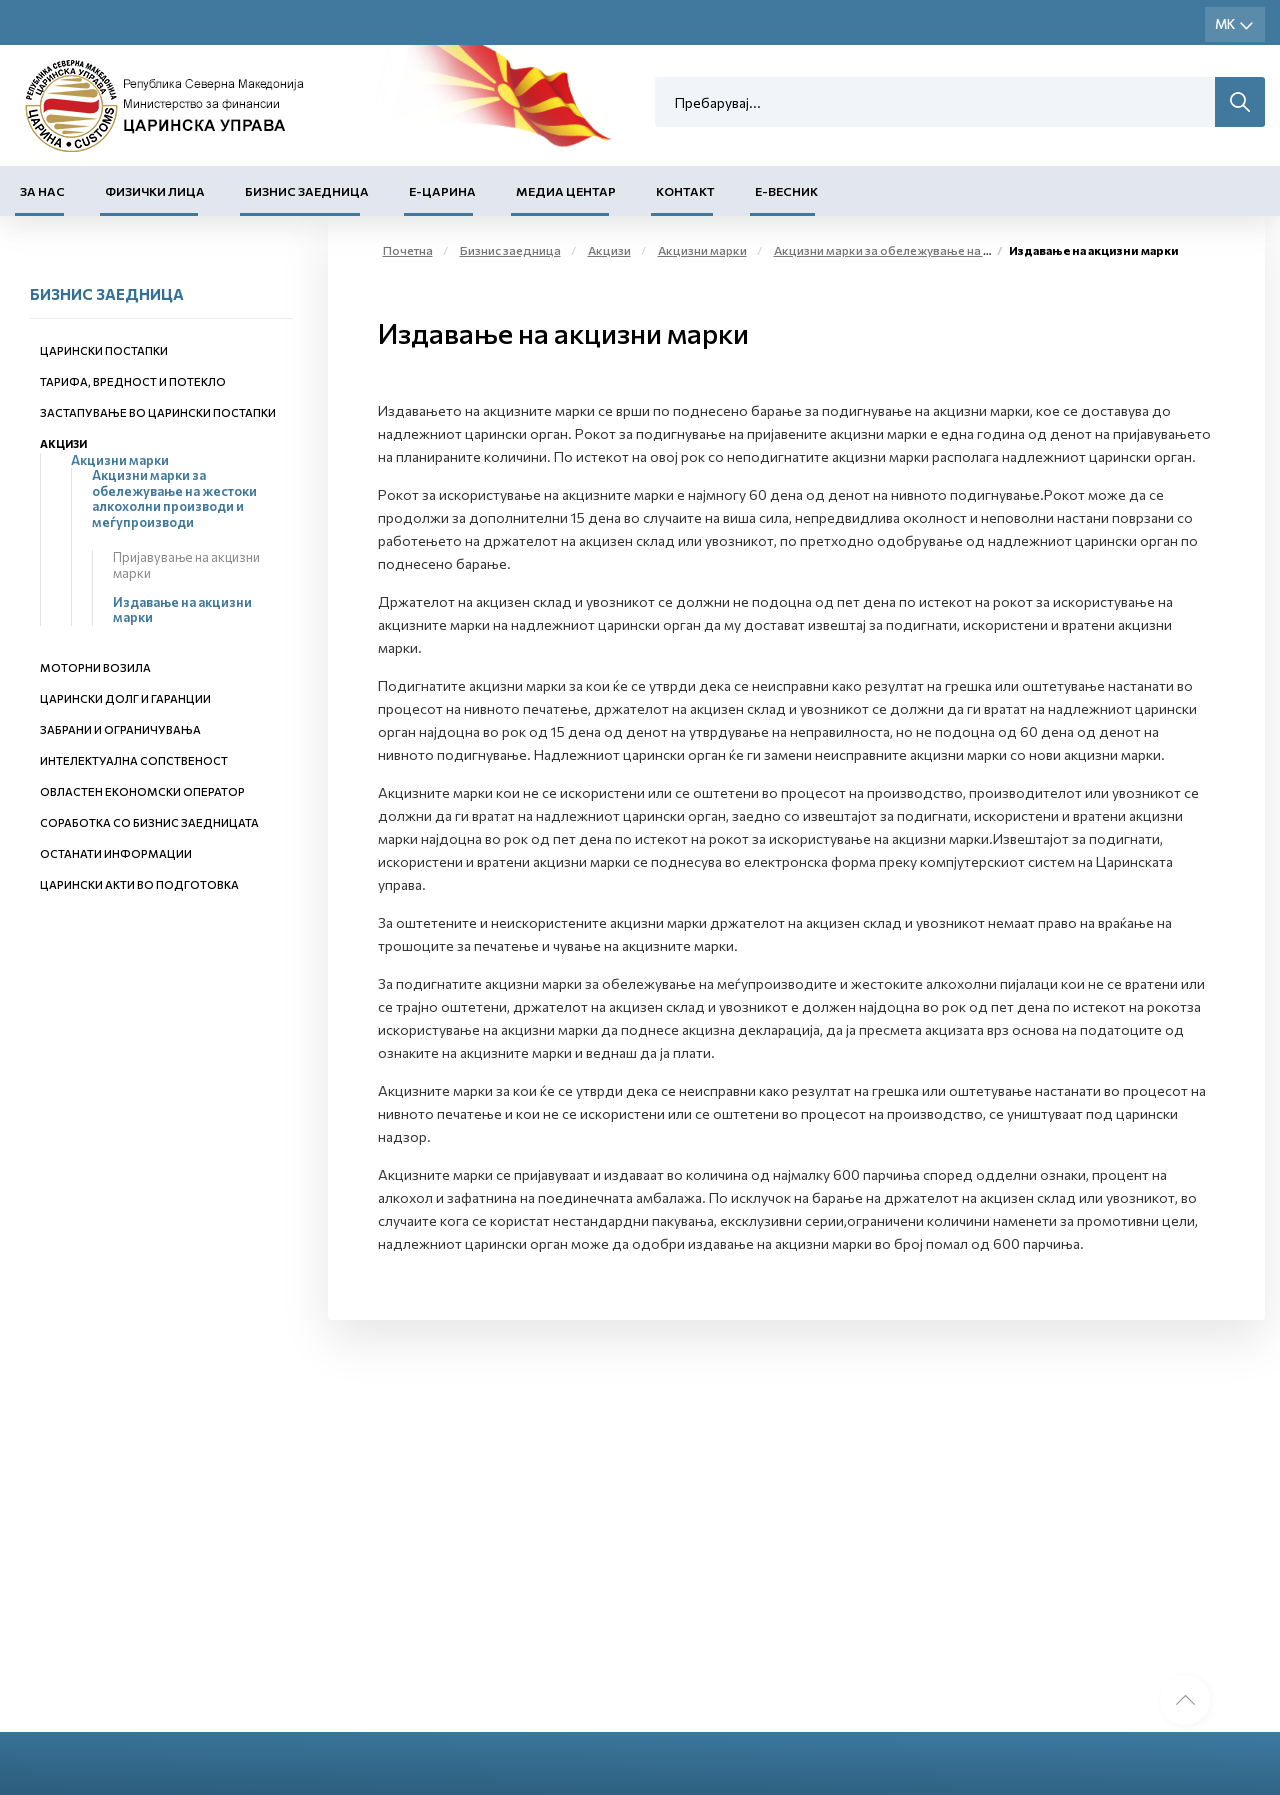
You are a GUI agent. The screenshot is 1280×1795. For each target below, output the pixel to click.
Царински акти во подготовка (139, 884)
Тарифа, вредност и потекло (133, 381)
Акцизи (63, 443)
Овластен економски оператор (142, 791)
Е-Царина (442, 191)
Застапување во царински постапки (158, 412)
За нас (42, 191)
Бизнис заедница (307, 191)
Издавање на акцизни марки (182, 610)
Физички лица (155, 191)
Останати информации (116, 853)
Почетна (408, 250)
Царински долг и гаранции (125, 698)
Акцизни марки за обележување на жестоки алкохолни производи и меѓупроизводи (174, 498)
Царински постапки (104, 350)
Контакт (685, 191)
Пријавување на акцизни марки (186, 565)
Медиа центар (566, 191)
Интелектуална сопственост (134, 760)
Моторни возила (95, 667)
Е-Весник (786, 191)
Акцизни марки (120, 460)
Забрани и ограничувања (120, 729)
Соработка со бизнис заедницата (149, 822)
